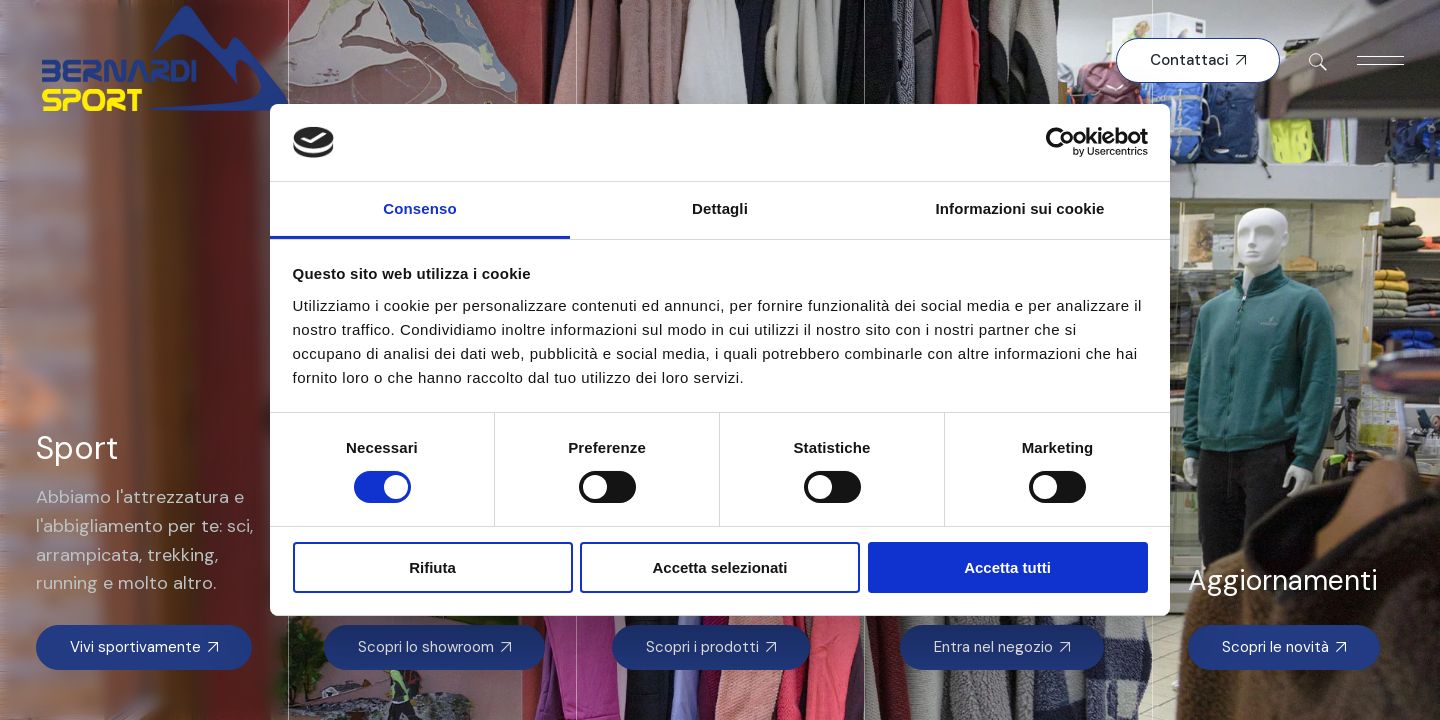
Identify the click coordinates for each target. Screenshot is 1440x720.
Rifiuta (432, 567)
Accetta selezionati (719, 567)
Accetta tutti (1007, 567)
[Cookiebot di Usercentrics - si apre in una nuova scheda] (1060, 142)
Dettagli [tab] (720, 208)
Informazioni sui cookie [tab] (1020, 208)
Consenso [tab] (419, 208)
